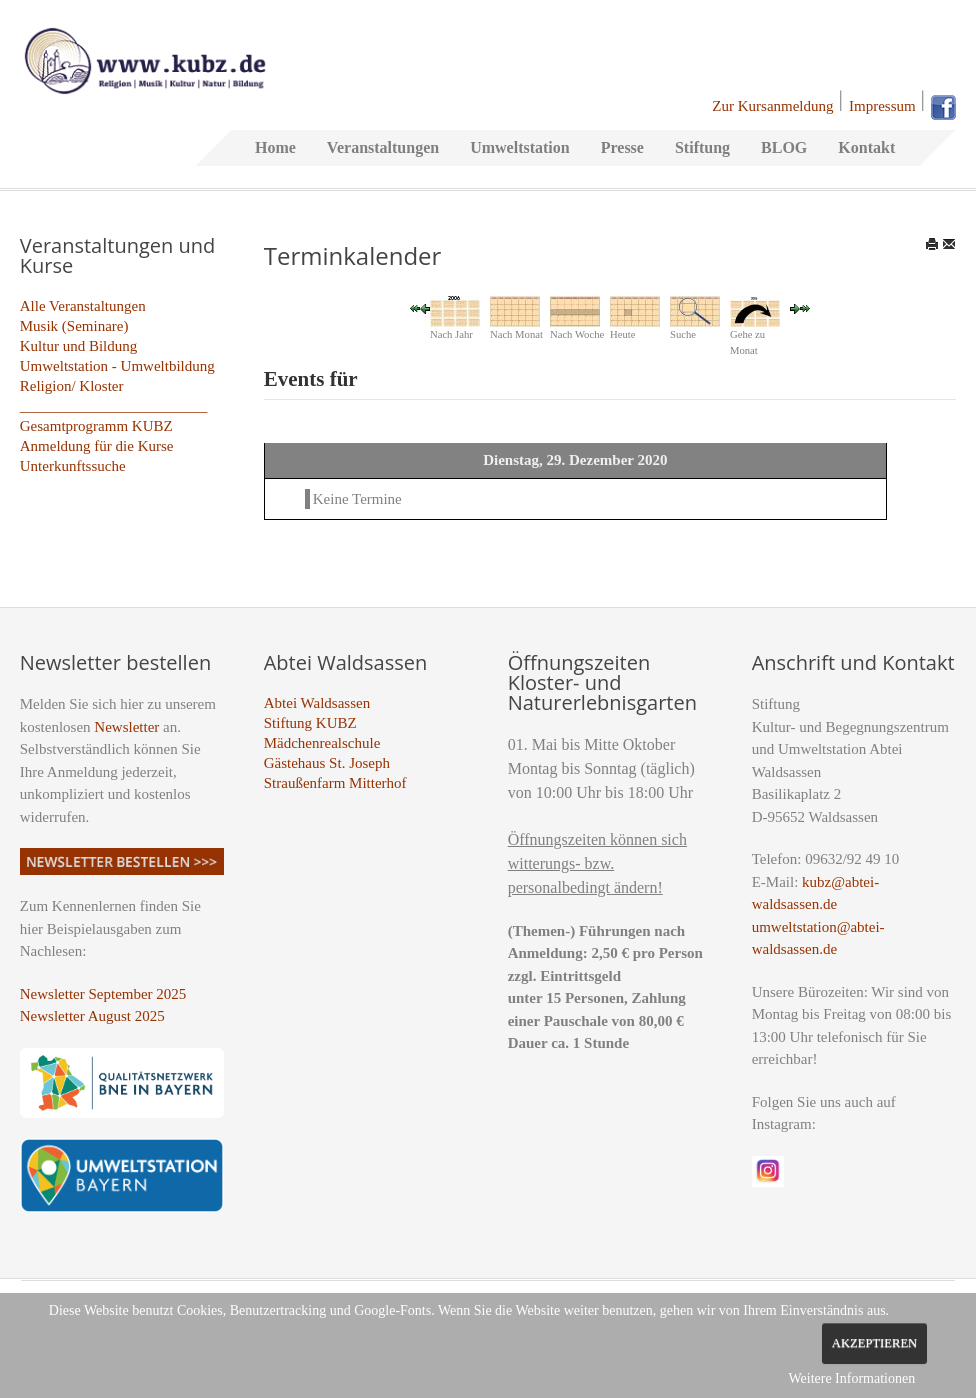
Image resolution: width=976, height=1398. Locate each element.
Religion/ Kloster (72, 386)
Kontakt (866, 147)
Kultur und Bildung (79, 346)
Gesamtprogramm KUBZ (96, 426)
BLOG (784, 147)
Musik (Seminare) (74, 326)
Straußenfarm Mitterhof (335, 783)
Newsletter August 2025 (92, 1016)
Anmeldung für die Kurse (97, 446)
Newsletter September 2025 (103, 994)
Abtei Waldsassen (317, 703)
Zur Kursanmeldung (772, 106)
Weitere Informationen (851, 1378)
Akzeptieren (874, 1343)
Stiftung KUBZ (310, 723)
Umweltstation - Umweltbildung (117, 366)
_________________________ (114, 406)
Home (275, 147)
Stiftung (702, 147)
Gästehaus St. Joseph (327, 763)
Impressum (882, 106)
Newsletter (126, 727)
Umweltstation (520, 147)
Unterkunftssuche (73, 466)
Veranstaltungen (383, 147)
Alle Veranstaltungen (83, 306)
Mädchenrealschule (322, 743)
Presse (622, 147)
